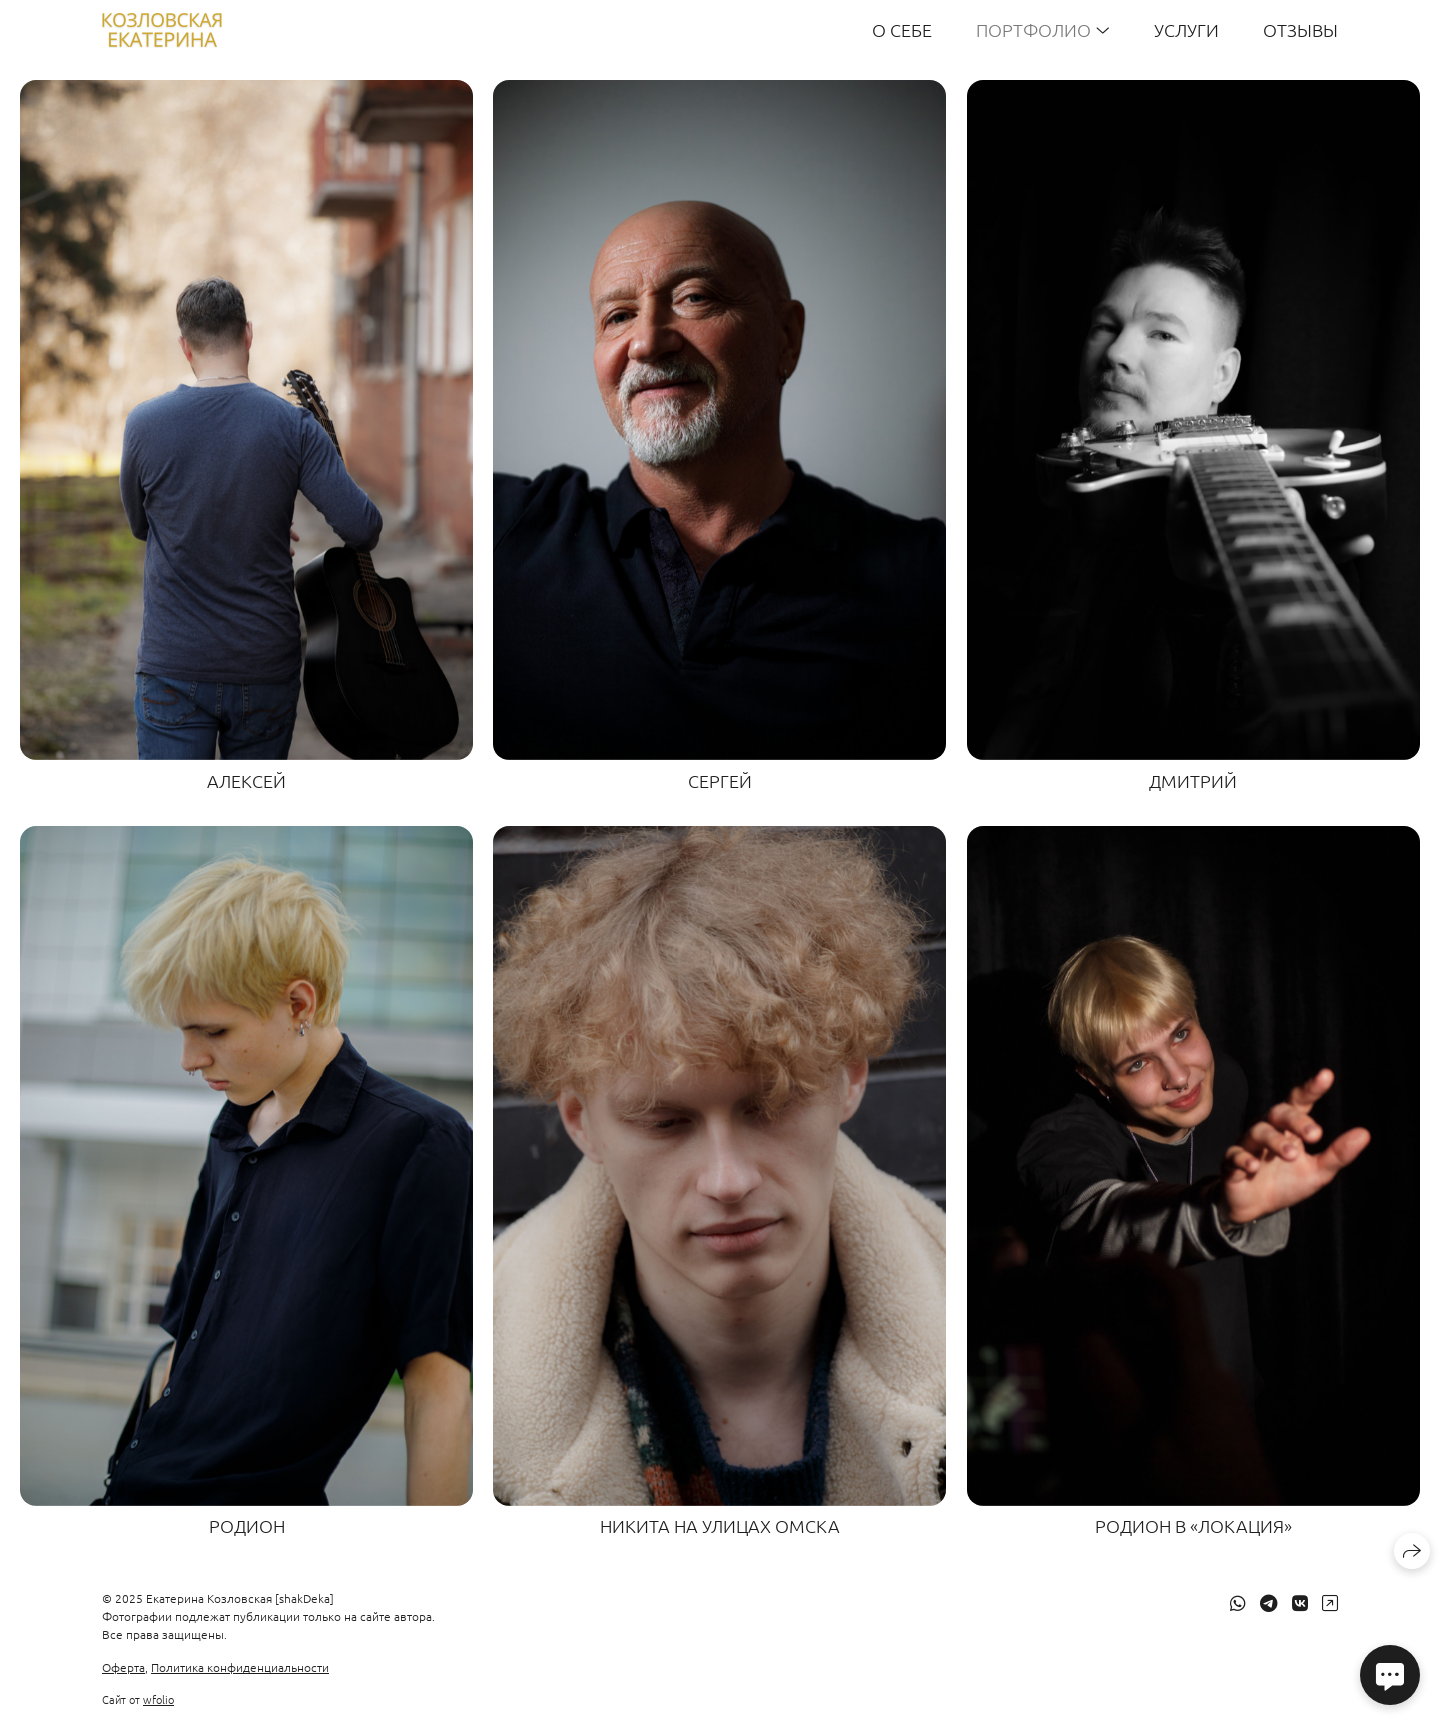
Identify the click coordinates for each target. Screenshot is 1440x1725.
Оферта (123, 1667)
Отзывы (1300, 29)
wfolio (158, 1699)
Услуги (1186, 29)
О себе (902, 29)
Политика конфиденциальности (240, 1667)
